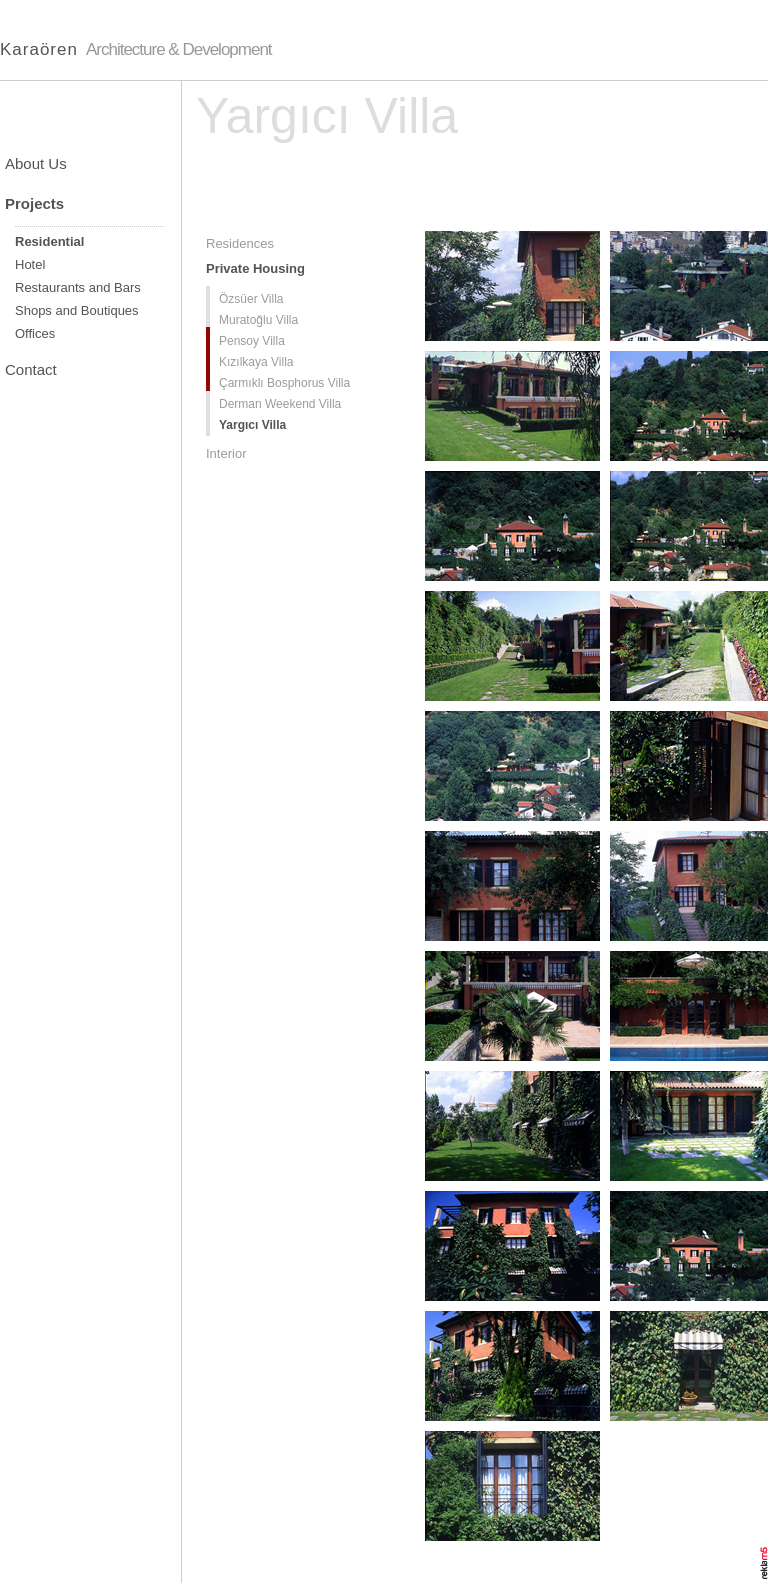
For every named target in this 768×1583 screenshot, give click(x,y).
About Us (36, 163)
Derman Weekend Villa (280, 404)
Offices (35, 333)
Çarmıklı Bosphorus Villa (284, 383)
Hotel (30, 264)
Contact (31, 369)
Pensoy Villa (252, 341)
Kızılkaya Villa (256, 362)
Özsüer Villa (251, 299)
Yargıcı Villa (252, 425)
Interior (226, 453)
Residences (240, 243)
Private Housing (255, 268)
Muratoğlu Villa (258, 320)
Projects (34, 203)
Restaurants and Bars (78, 287)
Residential (49, 241)
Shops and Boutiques (77, 310)
